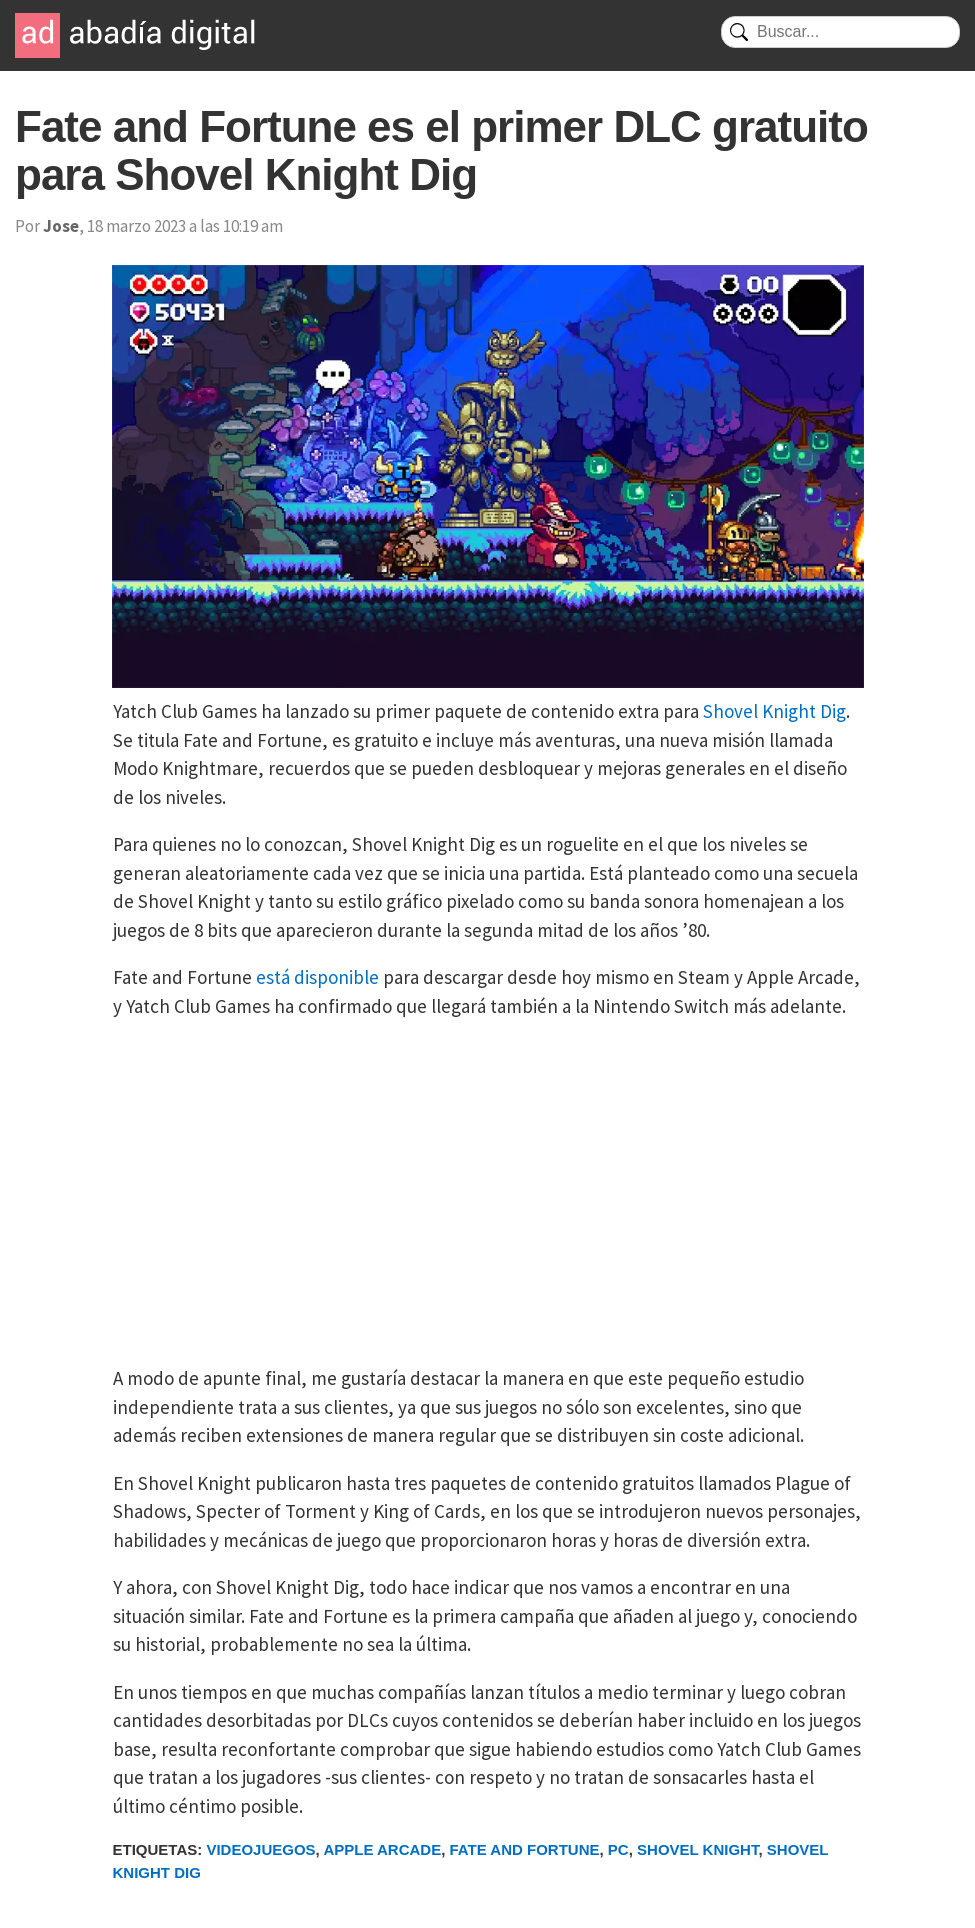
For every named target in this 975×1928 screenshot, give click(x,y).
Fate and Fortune (525, 1849)
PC (618, 1849)
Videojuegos (260, 1849)
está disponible (317, 977)
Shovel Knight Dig (774, 711)
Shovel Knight (697, 1849)
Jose (61, 226)
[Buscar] (840, 32)
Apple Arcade (382, 1849)
